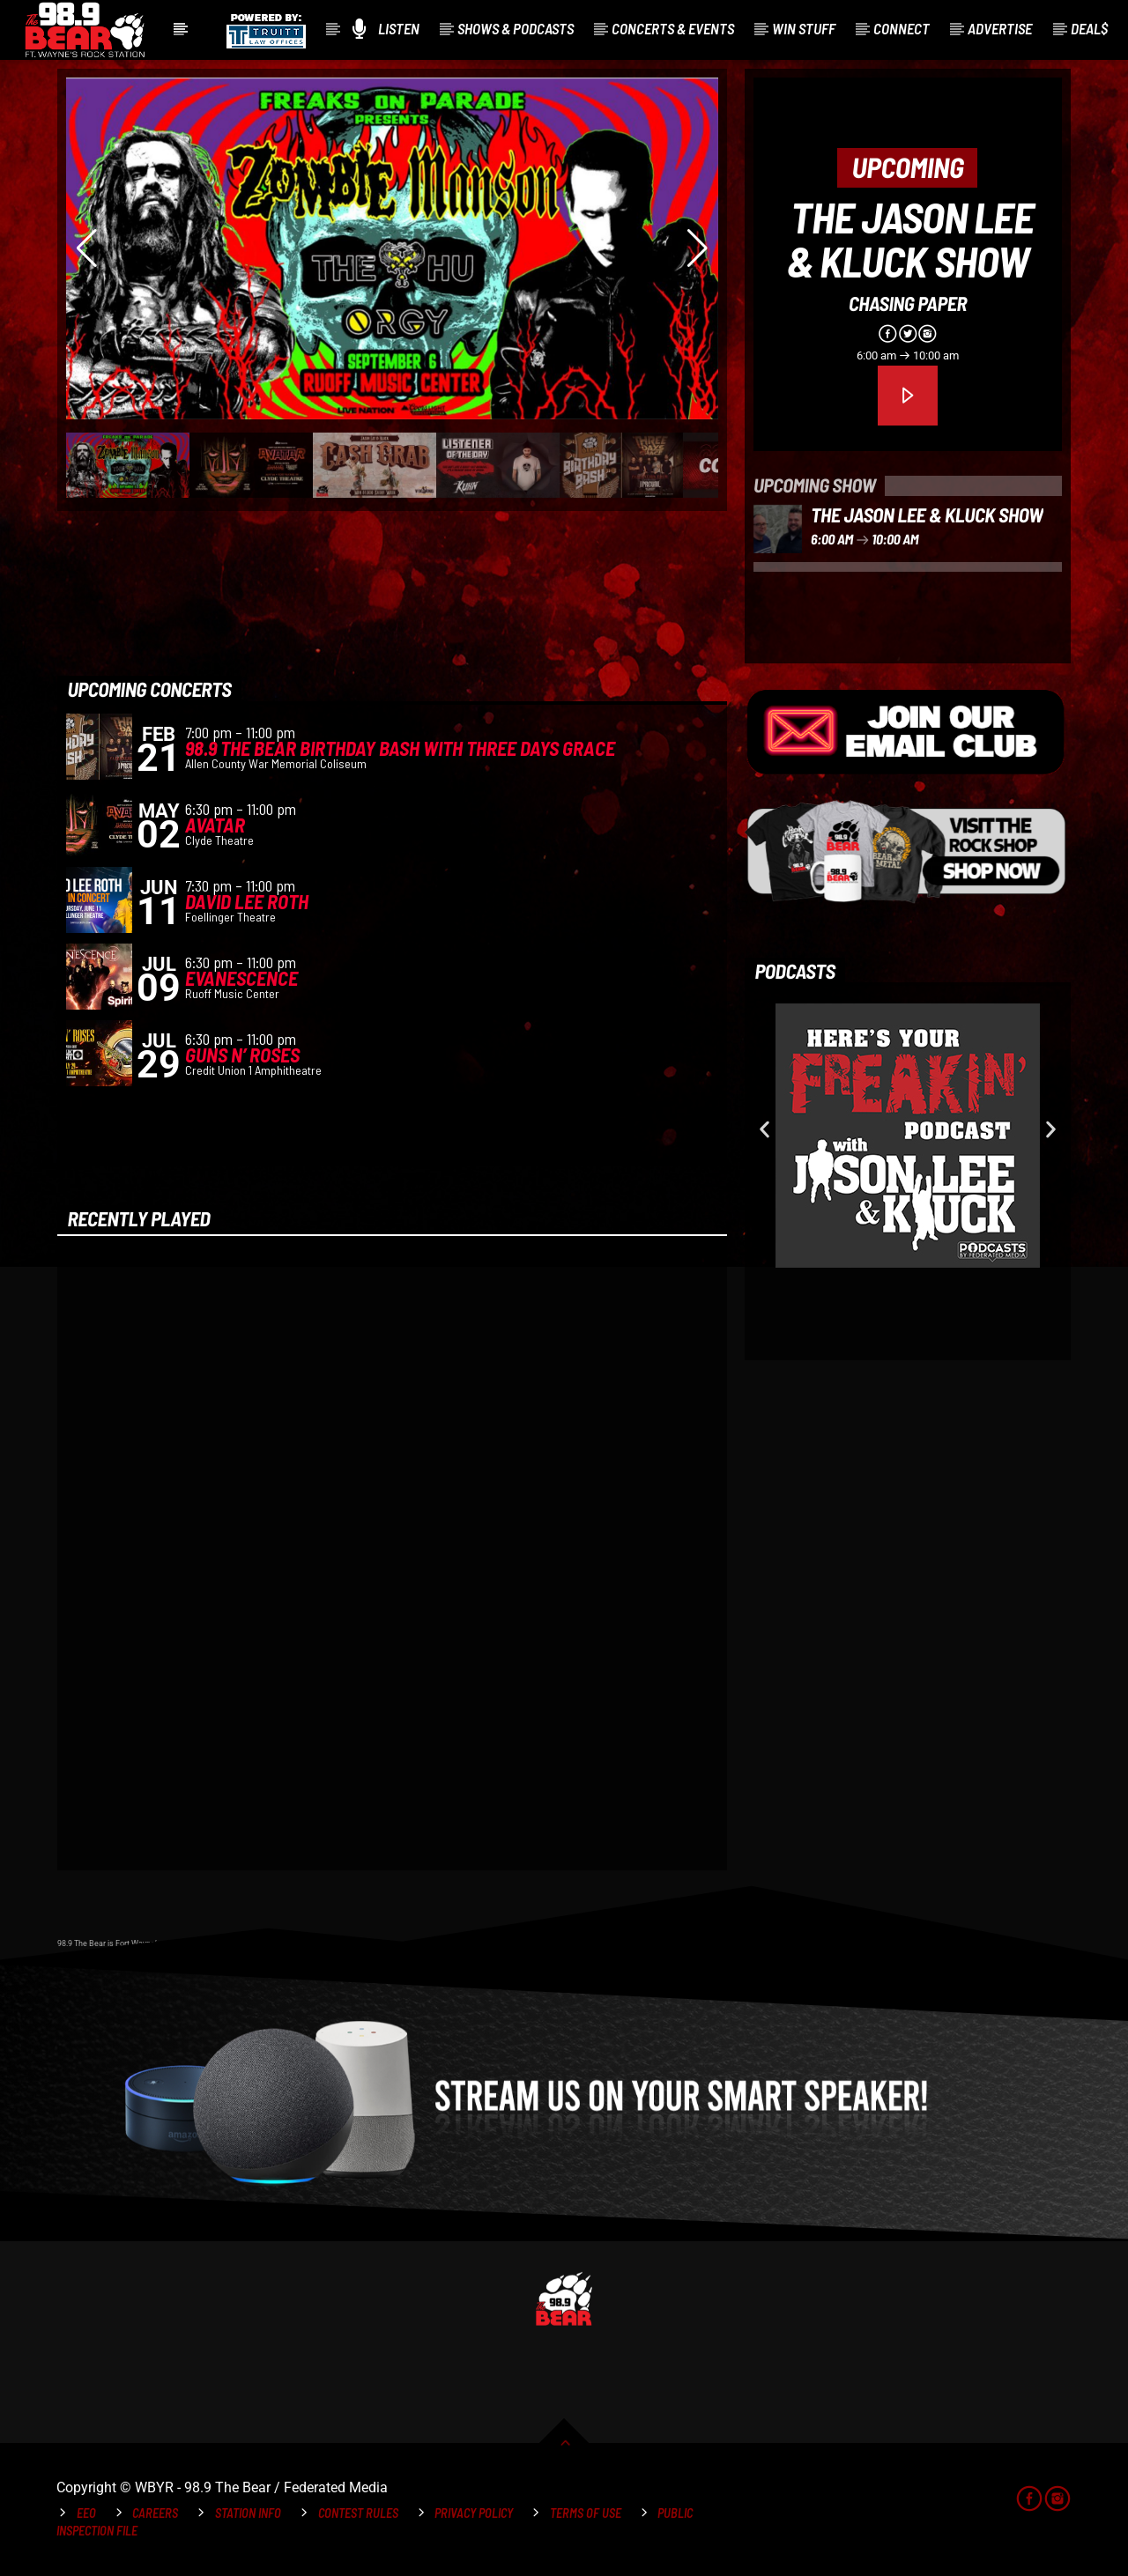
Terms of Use (585, 2513)
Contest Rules (358, 2513)
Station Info (248, 2513)
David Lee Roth (246, 901)
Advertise (1000, 28)
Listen (385, 29)
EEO (86, 2513)
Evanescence (241, 977)
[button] (764, 1130)
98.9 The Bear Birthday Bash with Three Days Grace (400, 748)
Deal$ (1089, 28)
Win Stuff (803, 28)
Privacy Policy (473, 2513)
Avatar (215, 824)
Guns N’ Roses (242, 1054)
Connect (901, 28)
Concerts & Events (673, 28)
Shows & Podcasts (515, 28)
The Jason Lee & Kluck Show (910, 238)
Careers (155, 2513)
